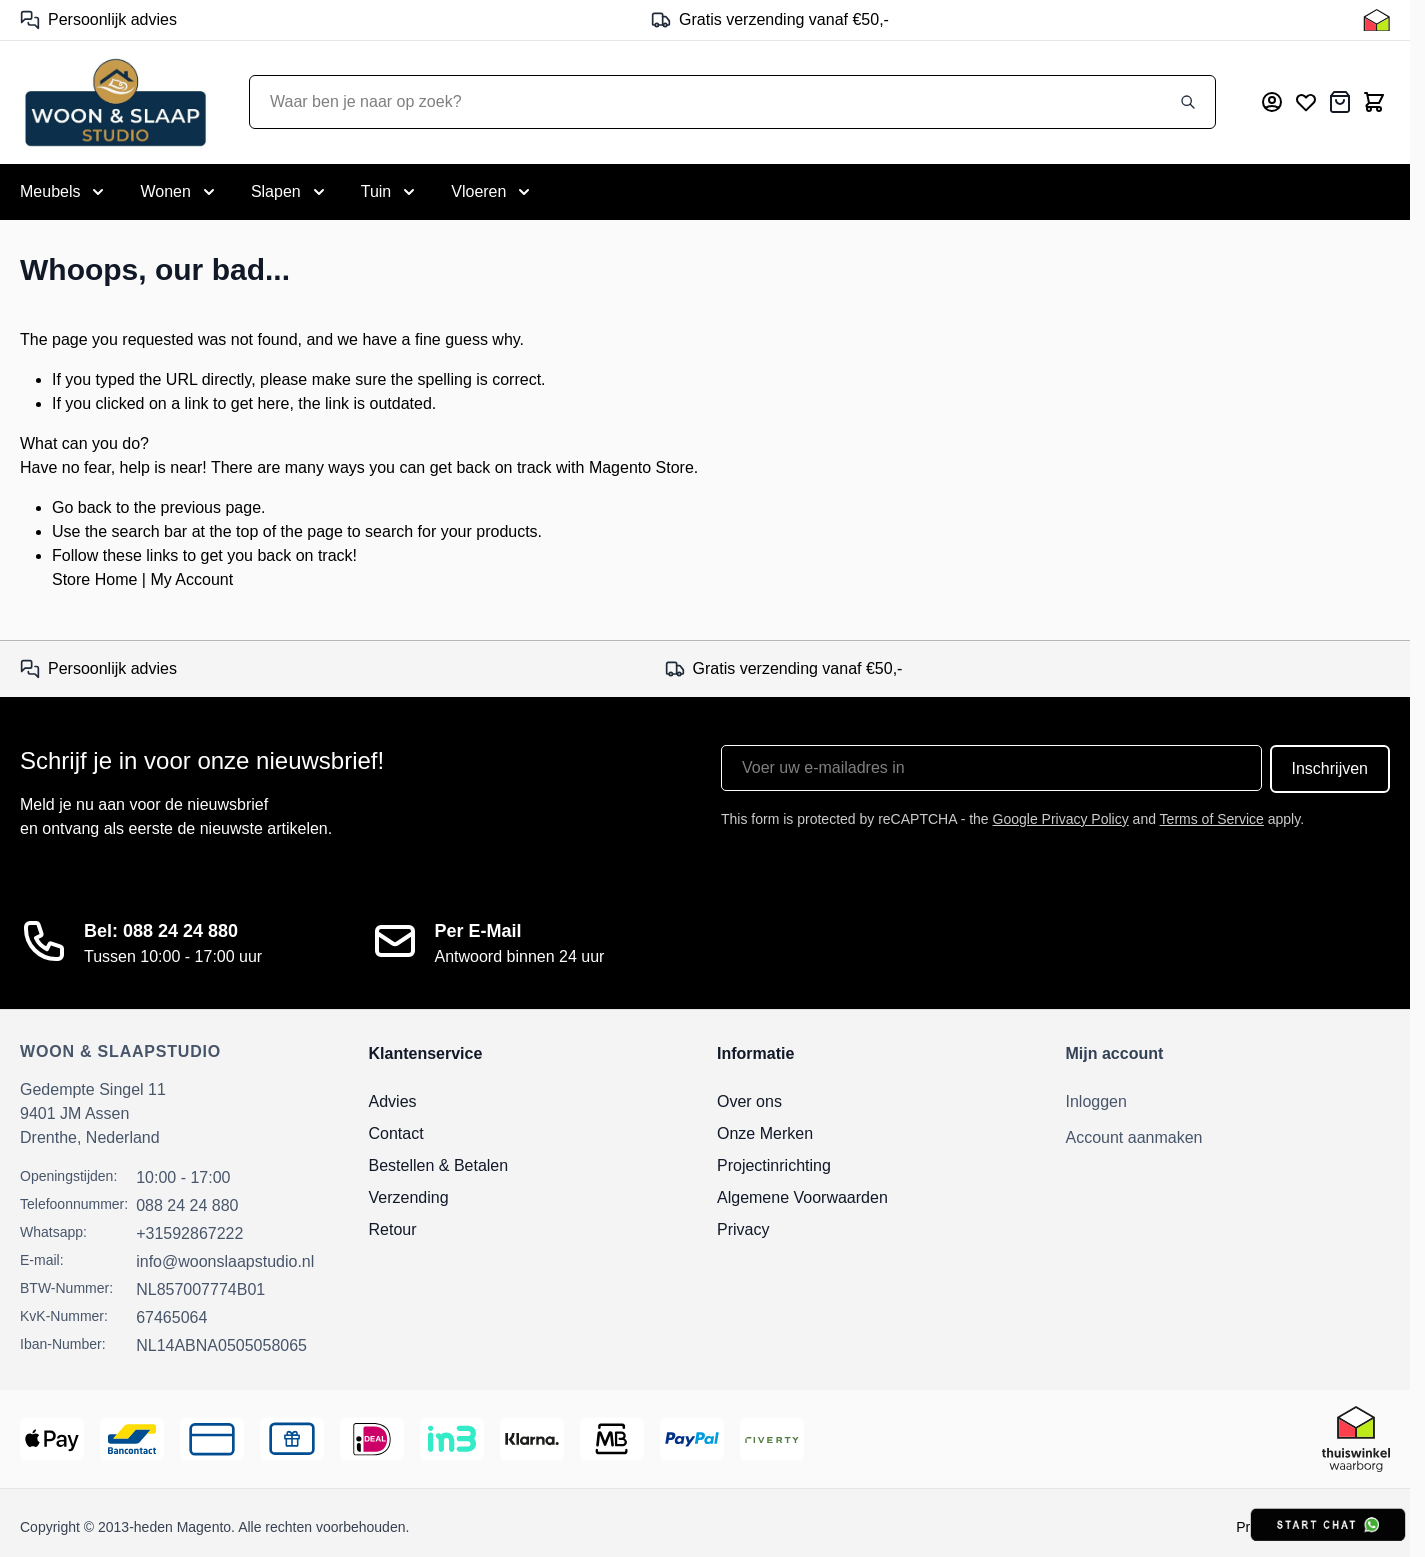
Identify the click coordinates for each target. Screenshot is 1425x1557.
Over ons (749, 1101)
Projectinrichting (774, 1165)
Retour (393, 1229)
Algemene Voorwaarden (802, 1197)
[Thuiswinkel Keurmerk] (1376, 20)
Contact (396, 1133)
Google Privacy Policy (1061, 819)
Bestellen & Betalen (439, 1165)
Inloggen (1096, 1101)
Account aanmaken (1134, 1137)
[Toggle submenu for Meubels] (64, 192)
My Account (191, 579)
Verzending (409, 1197)
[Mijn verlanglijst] (1306, 102)
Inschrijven (1330, 768)
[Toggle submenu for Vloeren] (492, 192)
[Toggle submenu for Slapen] (290, 192)
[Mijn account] (1272, 102)
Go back (82, 507)
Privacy (743, 1229)
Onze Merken (765, 1133)
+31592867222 (189, 1233)
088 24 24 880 (187, 1205)
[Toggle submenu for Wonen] (179, 192)
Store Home (94, 579)
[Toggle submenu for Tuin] (390, 192)
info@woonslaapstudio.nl (225, 1261)
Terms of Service (1212, 819)
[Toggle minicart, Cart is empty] (1374, 102)
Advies (393, 1101)
